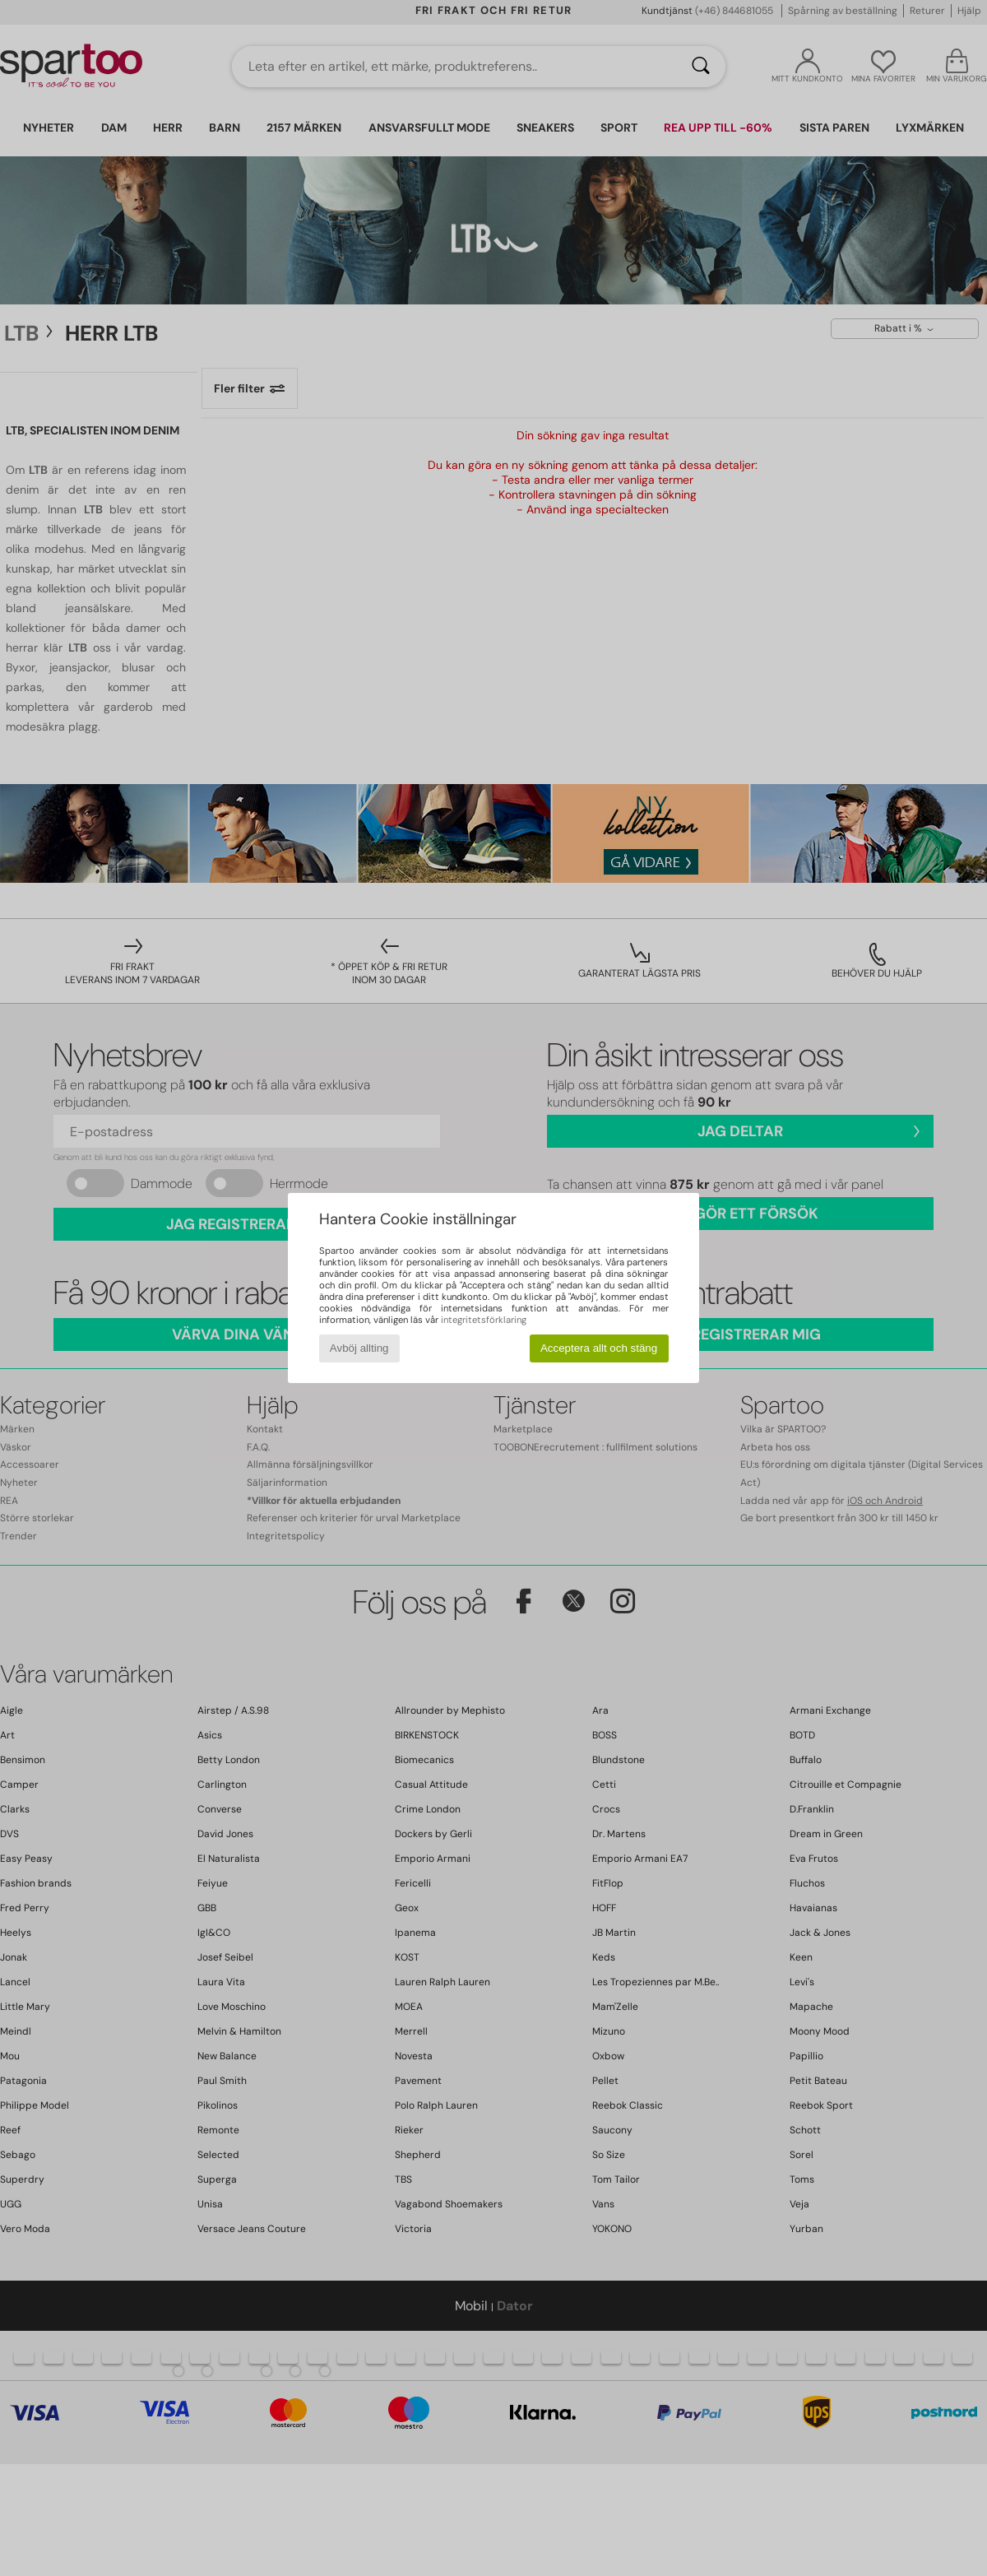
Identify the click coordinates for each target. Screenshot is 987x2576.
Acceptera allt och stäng (598, 1348)
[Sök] (700, 66)
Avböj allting (359, 1348)
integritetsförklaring (483, 1319)
